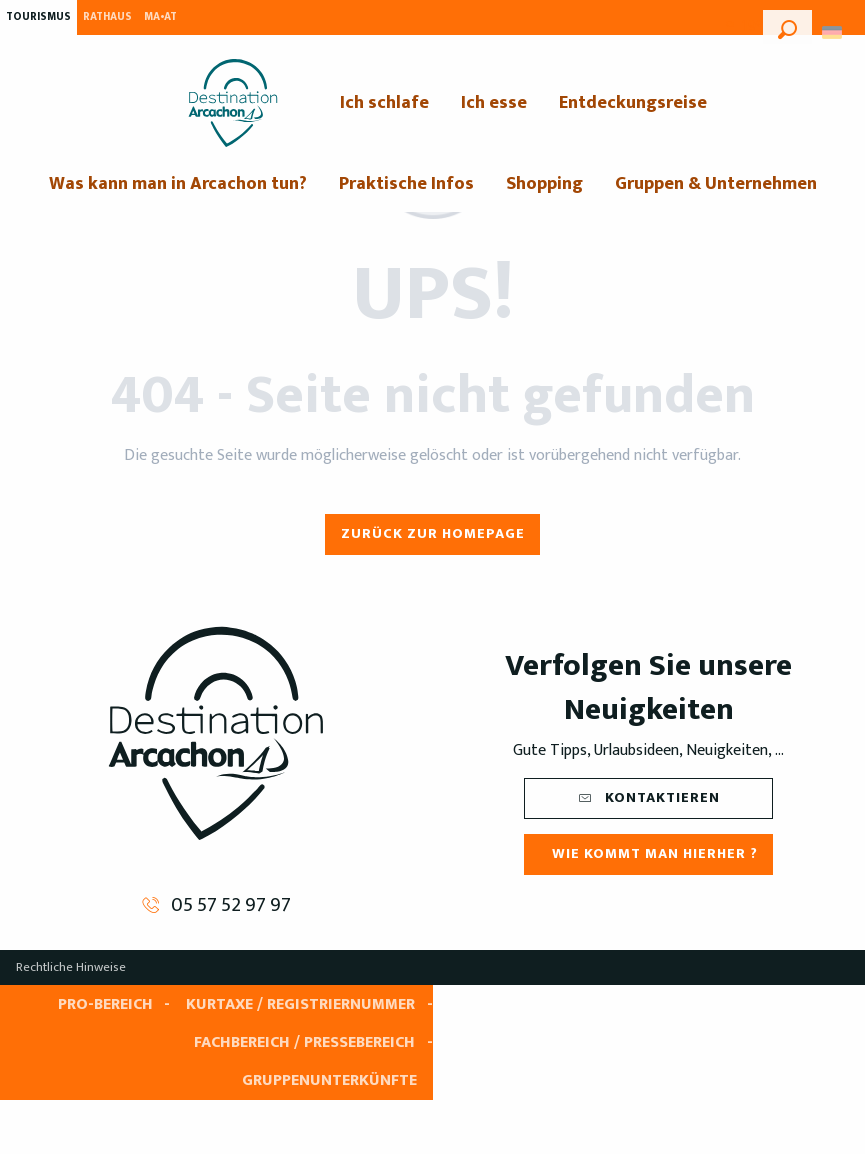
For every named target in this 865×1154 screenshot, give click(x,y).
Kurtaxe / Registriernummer (300, 1004)
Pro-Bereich (105, 1004)
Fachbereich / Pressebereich (304, 1042)
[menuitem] (233, 103)
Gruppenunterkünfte (329, 1080)
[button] (787, 27)
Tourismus (38, 17)
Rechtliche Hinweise (71, 967)
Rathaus (107, 17)
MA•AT (160, 17)
